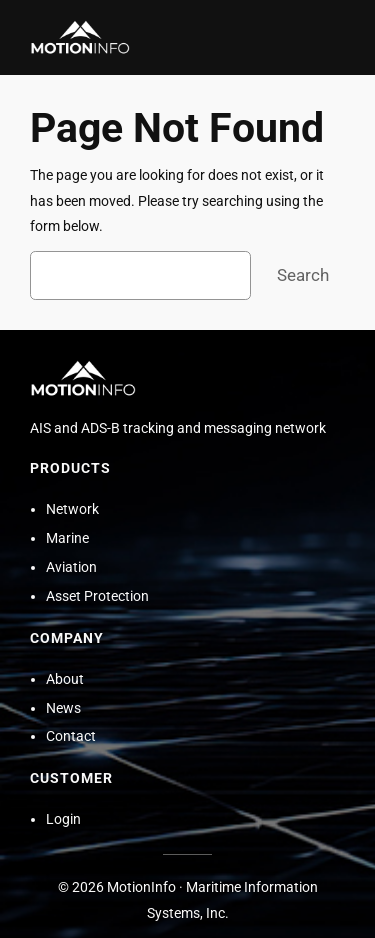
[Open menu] (333, 38)
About (65, 679)
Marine (67, 538)
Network (72, 509)
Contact (71, 736)
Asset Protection (97, 596)
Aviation (71, 567)
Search (303, 275)
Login (63, 819)
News (63, 708)
